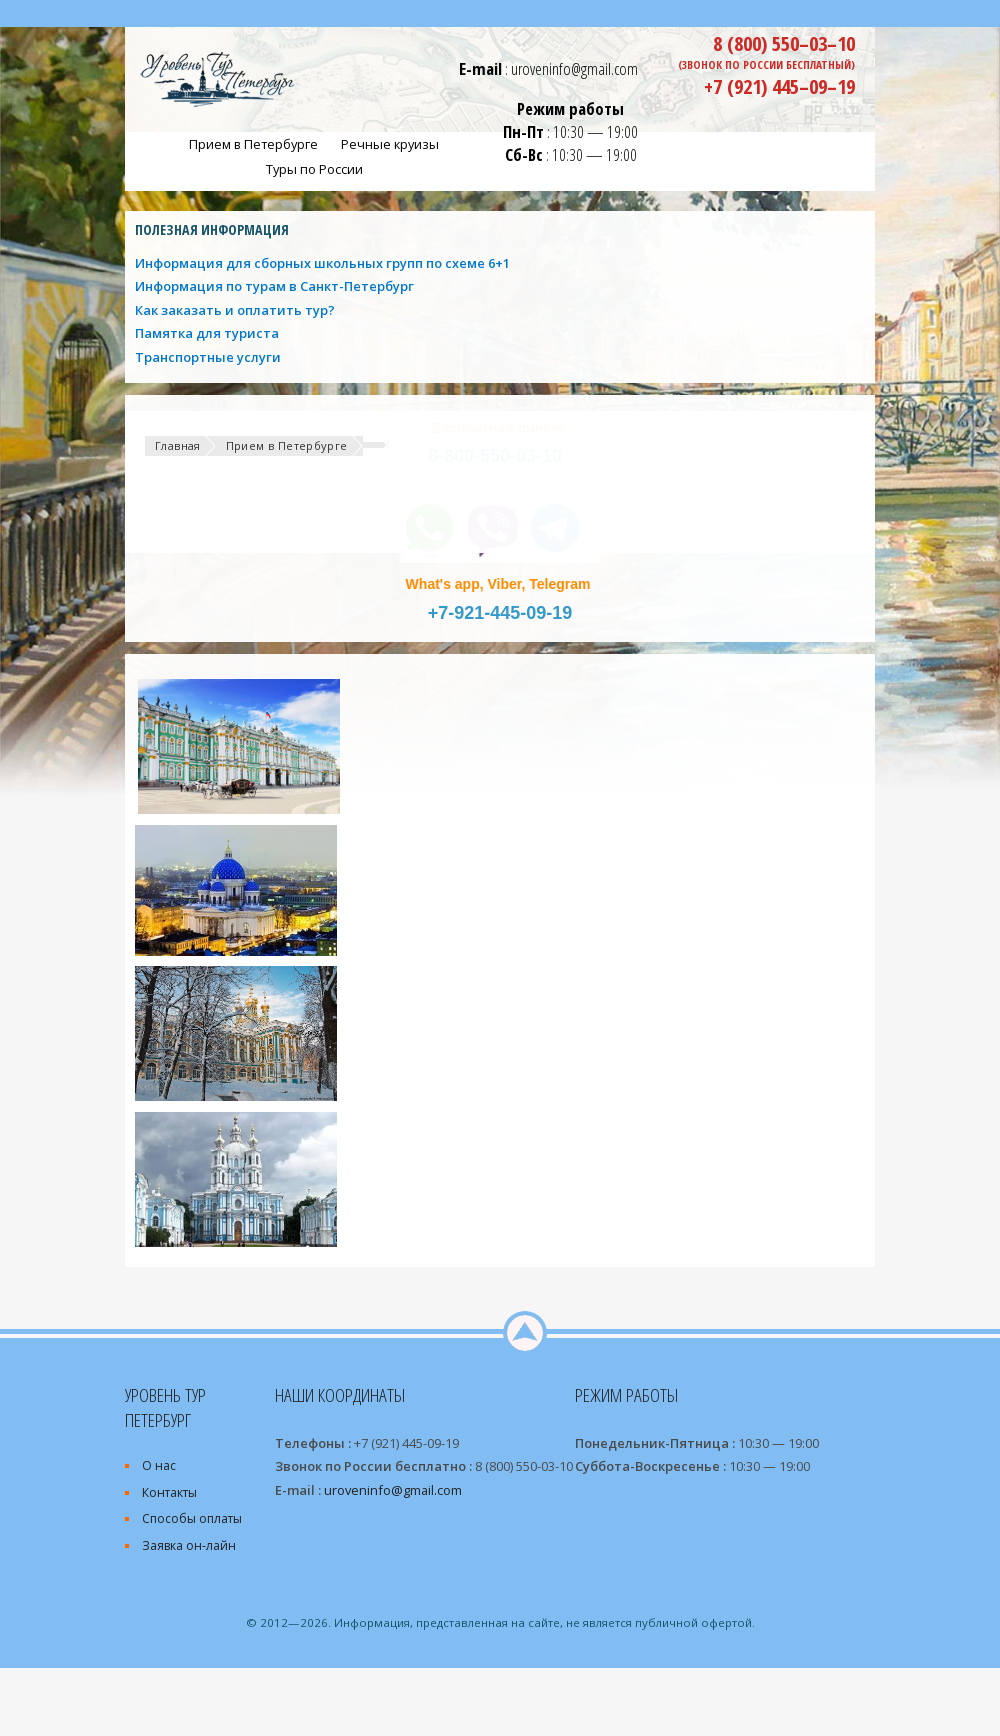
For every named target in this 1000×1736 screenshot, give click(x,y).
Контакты (169, 1492)
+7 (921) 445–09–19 (779, 86)
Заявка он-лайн (189, 1545)
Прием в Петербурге (287, 445)
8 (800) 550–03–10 (784, 43)
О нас (159, 1465)
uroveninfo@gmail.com (574, 68)
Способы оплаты (192, 1518)
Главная (178, 445)
